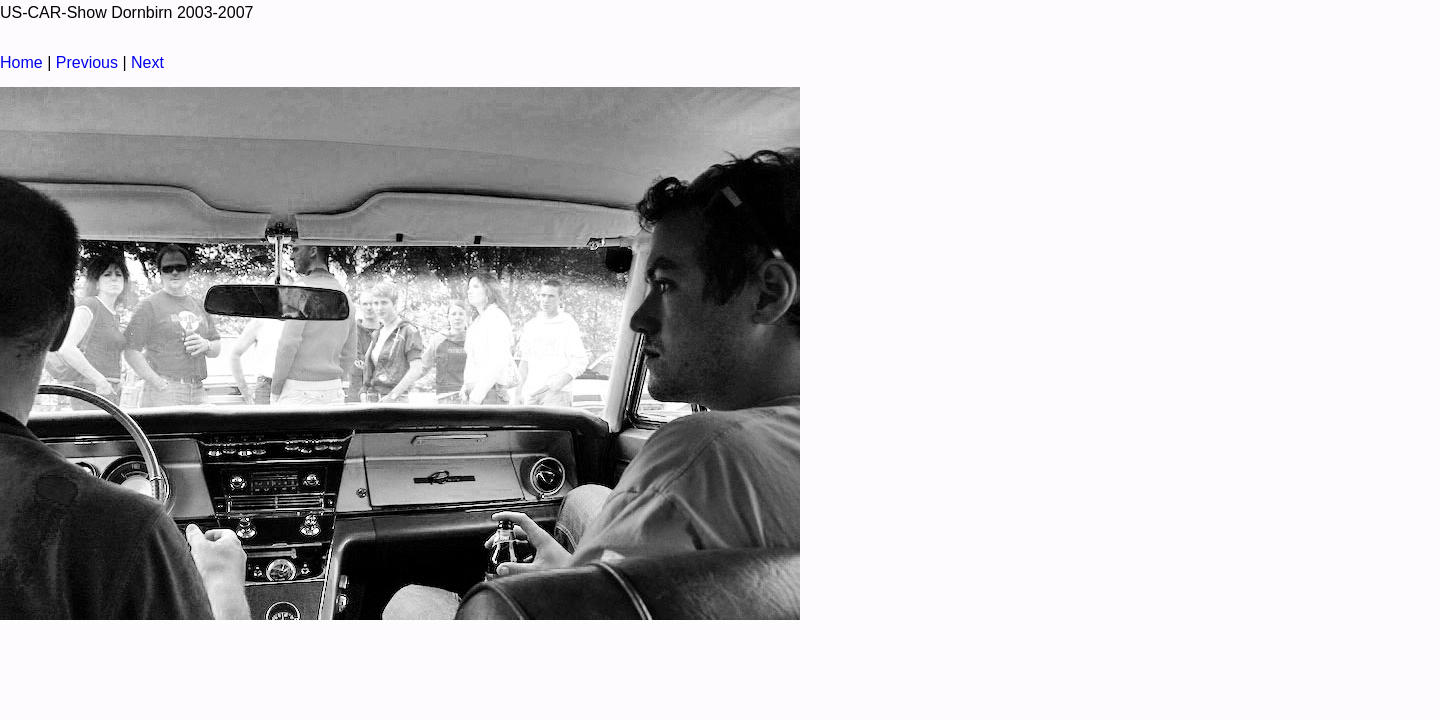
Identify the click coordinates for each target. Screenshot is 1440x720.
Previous (87, 62)
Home (21, 62)
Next (147, 62)
